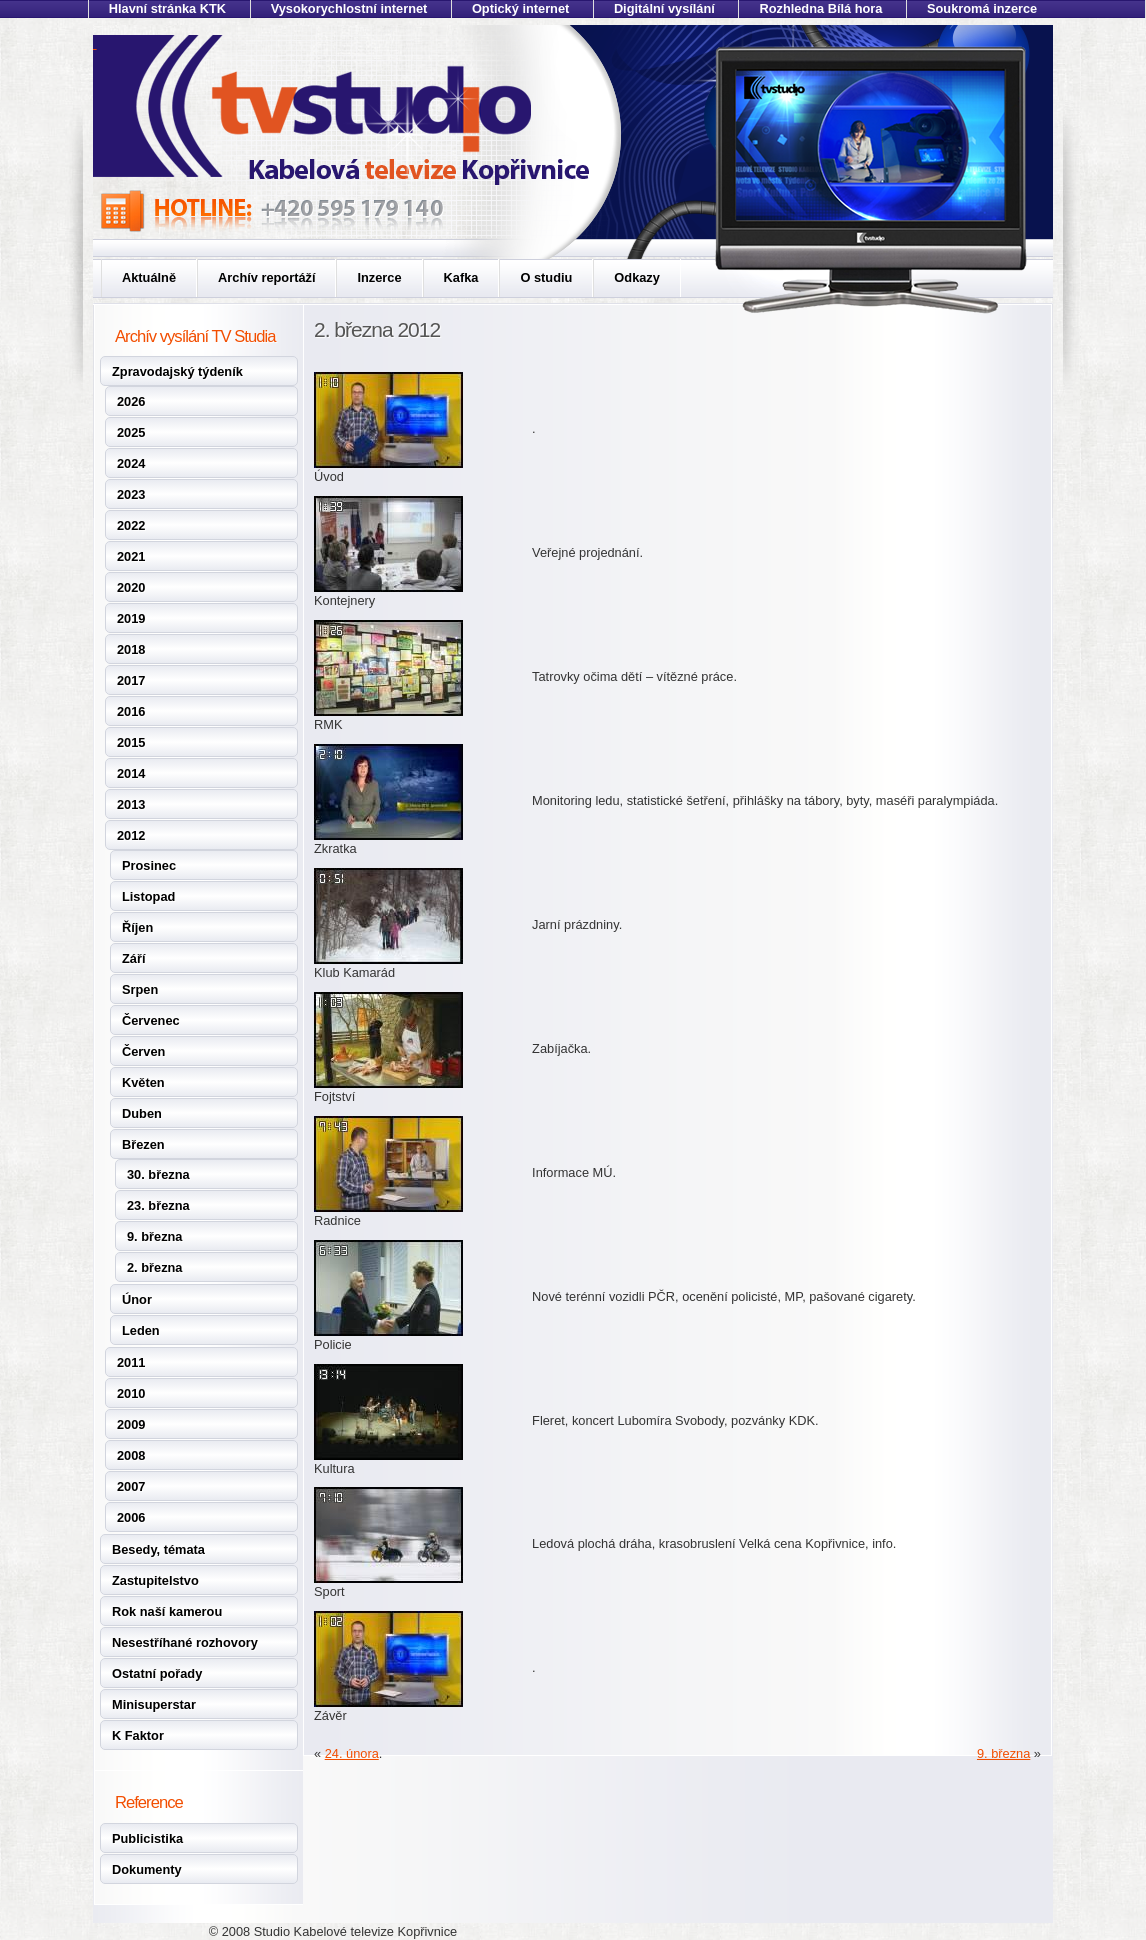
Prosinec (149, 865)
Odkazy (637, 277)
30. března (158, 1174)
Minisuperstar (154, 1704)
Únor (137, 1299)
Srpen (140, 989)
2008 (131, 1455)
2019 (131, 618)
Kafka (461, 277)
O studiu (546, 277)
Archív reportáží (266, 277)
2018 (131, 649)
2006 (131, 1517)
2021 (131, 556)
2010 (131, 1393)
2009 (131, 1424)
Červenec (151, 1020)
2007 (131, 1486)
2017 (131, 680)
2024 (131, 463)
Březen (143, 1144)
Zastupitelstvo (155, 1580)
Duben (142, 1113)
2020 (131, 587)
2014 (131, 773)
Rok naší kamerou (167, 1611)
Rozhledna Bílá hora (820, 8)
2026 (131, 401)
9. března (154, 1236)
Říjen (137, 927)
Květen (143, 1082)
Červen (143, 1051)
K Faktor (138, 1735)
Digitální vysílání (664, 8)
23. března (158, 1205)
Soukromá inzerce (982, 8)
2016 (131, 711)
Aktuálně (149, 277)
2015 (131, 742)
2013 (131, 804)
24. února (352, 1753)
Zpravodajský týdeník (177, 371)
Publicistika (147, 1838)
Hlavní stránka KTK (167, 8)
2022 (131, 525)
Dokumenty (147, 1869)
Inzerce (379, 277)
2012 (131, 835)
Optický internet (520, 8)
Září (133, 958)
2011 (131, 1362)
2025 (131, 432)
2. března (154, 1267)
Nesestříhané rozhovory (185, 1642)
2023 (131, 494)
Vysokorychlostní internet (349, 8)
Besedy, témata (158, 1549)
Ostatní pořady (157, 1673)
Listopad (148, 896)
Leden (141, 1330)
